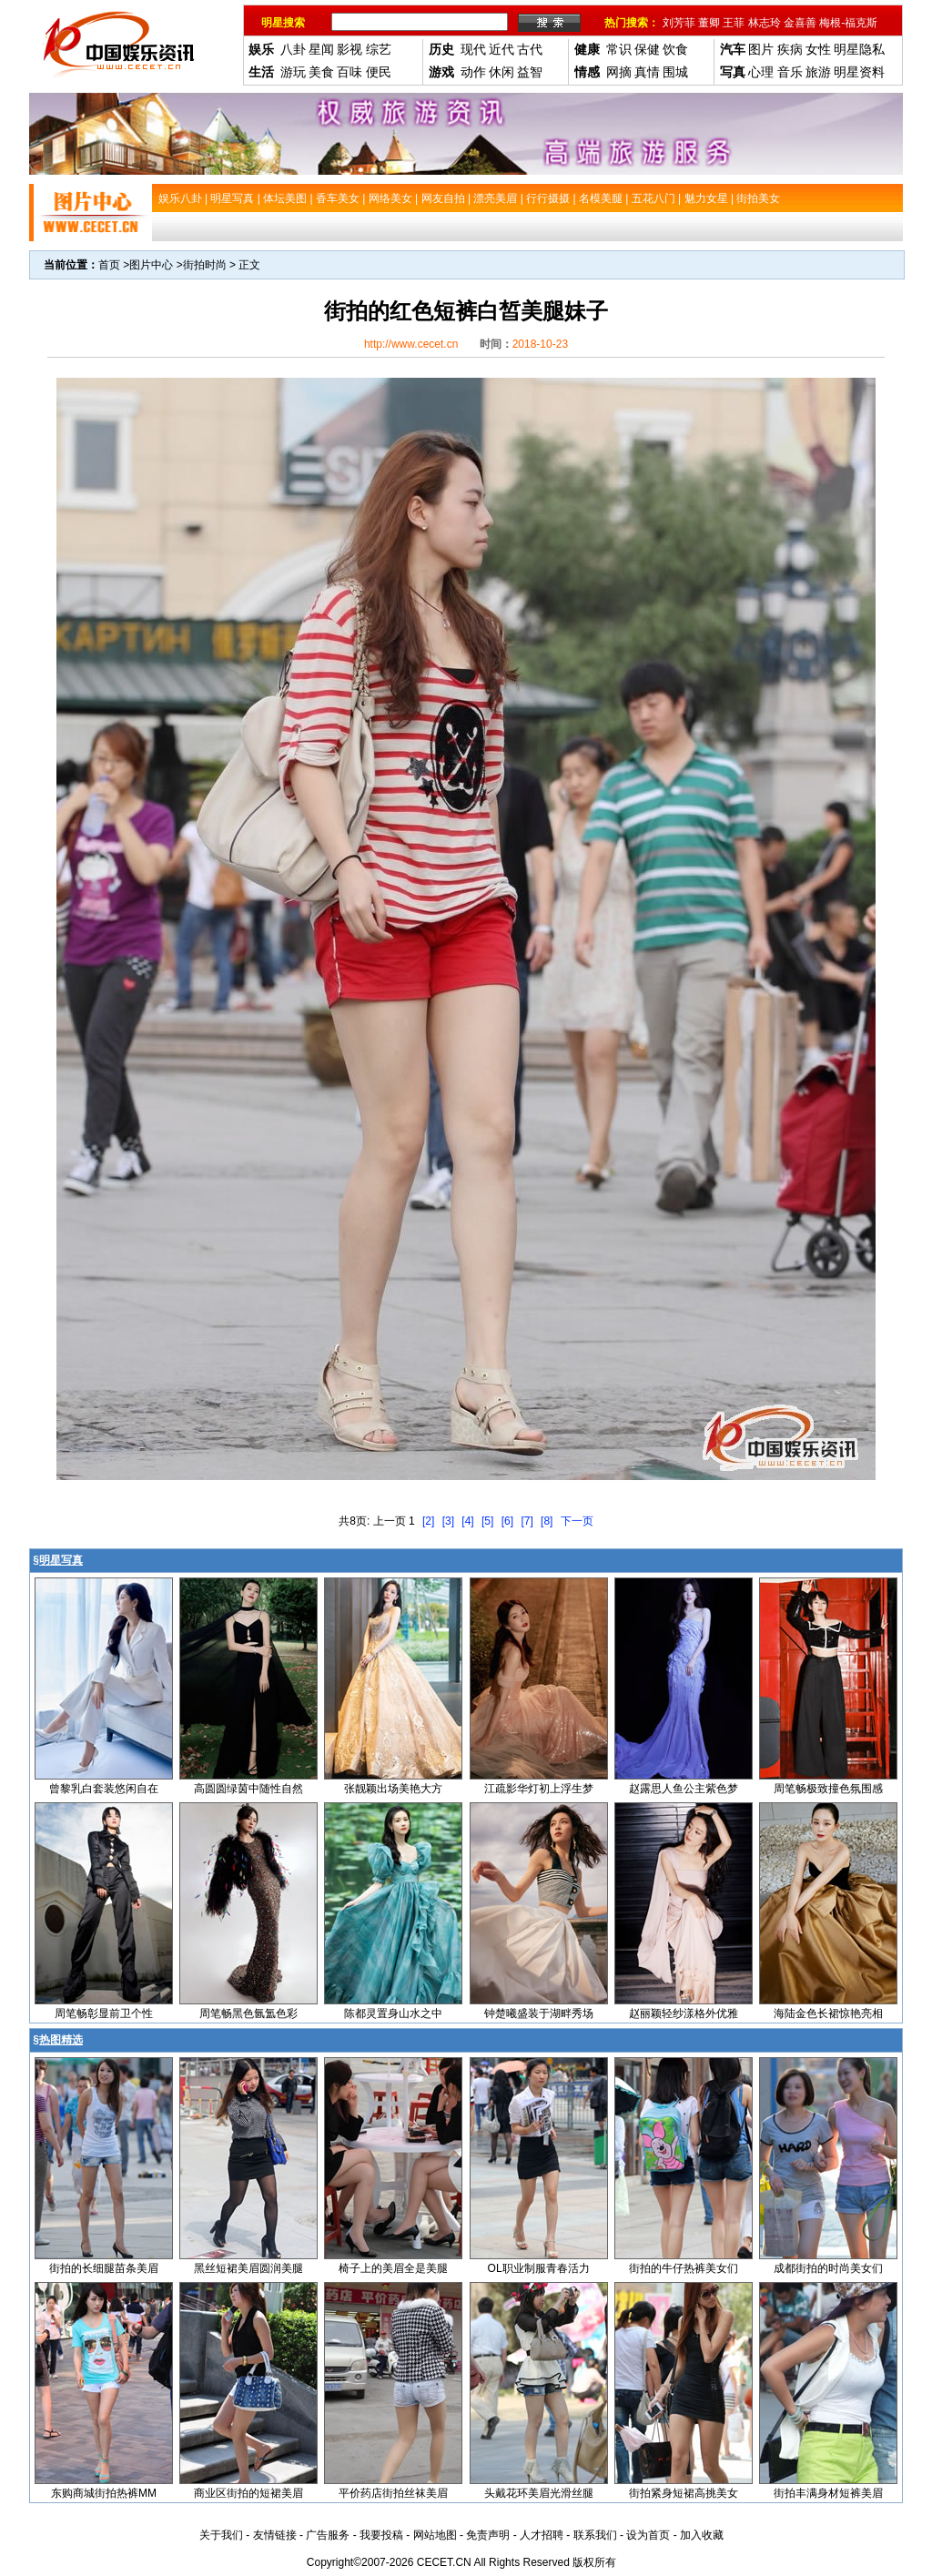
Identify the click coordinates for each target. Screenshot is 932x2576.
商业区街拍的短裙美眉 (248, 2493)
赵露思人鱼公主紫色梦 (683, 1788)
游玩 (293, 72)
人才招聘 (541, 2535)
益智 (529, 72)
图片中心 (151, 265)
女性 (818, 49)
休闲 (501, 72)
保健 (647, 49)
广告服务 (328, 2535)
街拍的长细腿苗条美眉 (103, 2268)
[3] (448, 1521)
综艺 (378, 49)
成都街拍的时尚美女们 (828, 2268)
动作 (473, 72)
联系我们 (595, 2535)
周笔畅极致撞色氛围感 (828, 1788)
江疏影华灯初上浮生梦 (538, 1788)
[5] (487, 1521)
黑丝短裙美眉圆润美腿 (248, 2268)
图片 (761, 49)
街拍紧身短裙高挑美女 (683, 2493)
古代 (529, 49)
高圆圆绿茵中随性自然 (248, 1788)
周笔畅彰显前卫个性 (104, 2013)
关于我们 (221, 2535)
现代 (473, 49)
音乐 (790, 72)
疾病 (790, 49)
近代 (501, 49)
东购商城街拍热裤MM (104, 2493)
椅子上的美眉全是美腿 (393, 2268)
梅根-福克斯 (848, 22)
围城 (675, 72)
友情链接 (275, 2535)
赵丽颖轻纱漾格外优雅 (683, 2013)
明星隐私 (859, 49)
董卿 (709, 22)
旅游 (818, 72)
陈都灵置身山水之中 (393, 2013)
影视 (349, 49)
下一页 (577, 1521)
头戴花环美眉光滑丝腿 (538, 2493)
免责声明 (488, 2535)
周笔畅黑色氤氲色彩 (248, 2013)
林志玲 (764, 22)
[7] (526, 1521)
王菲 (734, 22)
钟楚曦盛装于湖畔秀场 (538, 2013)
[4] (467, 1521)
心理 (761, 72)
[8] (546, 1521)
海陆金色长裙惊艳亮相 (828, 2013)
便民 (378, 72)
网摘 (619, 72)
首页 (109, 265)
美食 (321, 72)
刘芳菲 (679, 22)
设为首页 (648, 2535)
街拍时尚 (205, 265)
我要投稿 (381, 2535)
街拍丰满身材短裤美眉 (828, 2493)
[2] (428, 1521)
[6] (507, 1521)
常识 (619, 49)
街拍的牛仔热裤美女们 (683, 2268)
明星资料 (859, 72)
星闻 (321, 49)
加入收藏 (702, 2535)
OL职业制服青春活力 (539, 2268)
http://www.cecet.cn (411, 344)
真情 (647, 72)
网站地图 (435, 2535)
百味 (349, 72)
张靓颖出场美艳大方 (393, 1788)
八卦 (293, 49)
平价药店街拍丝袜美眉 (393, 2493)
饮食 (675, 49)
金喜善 (800, 22)
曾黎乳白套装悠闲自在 (103, 1788)
